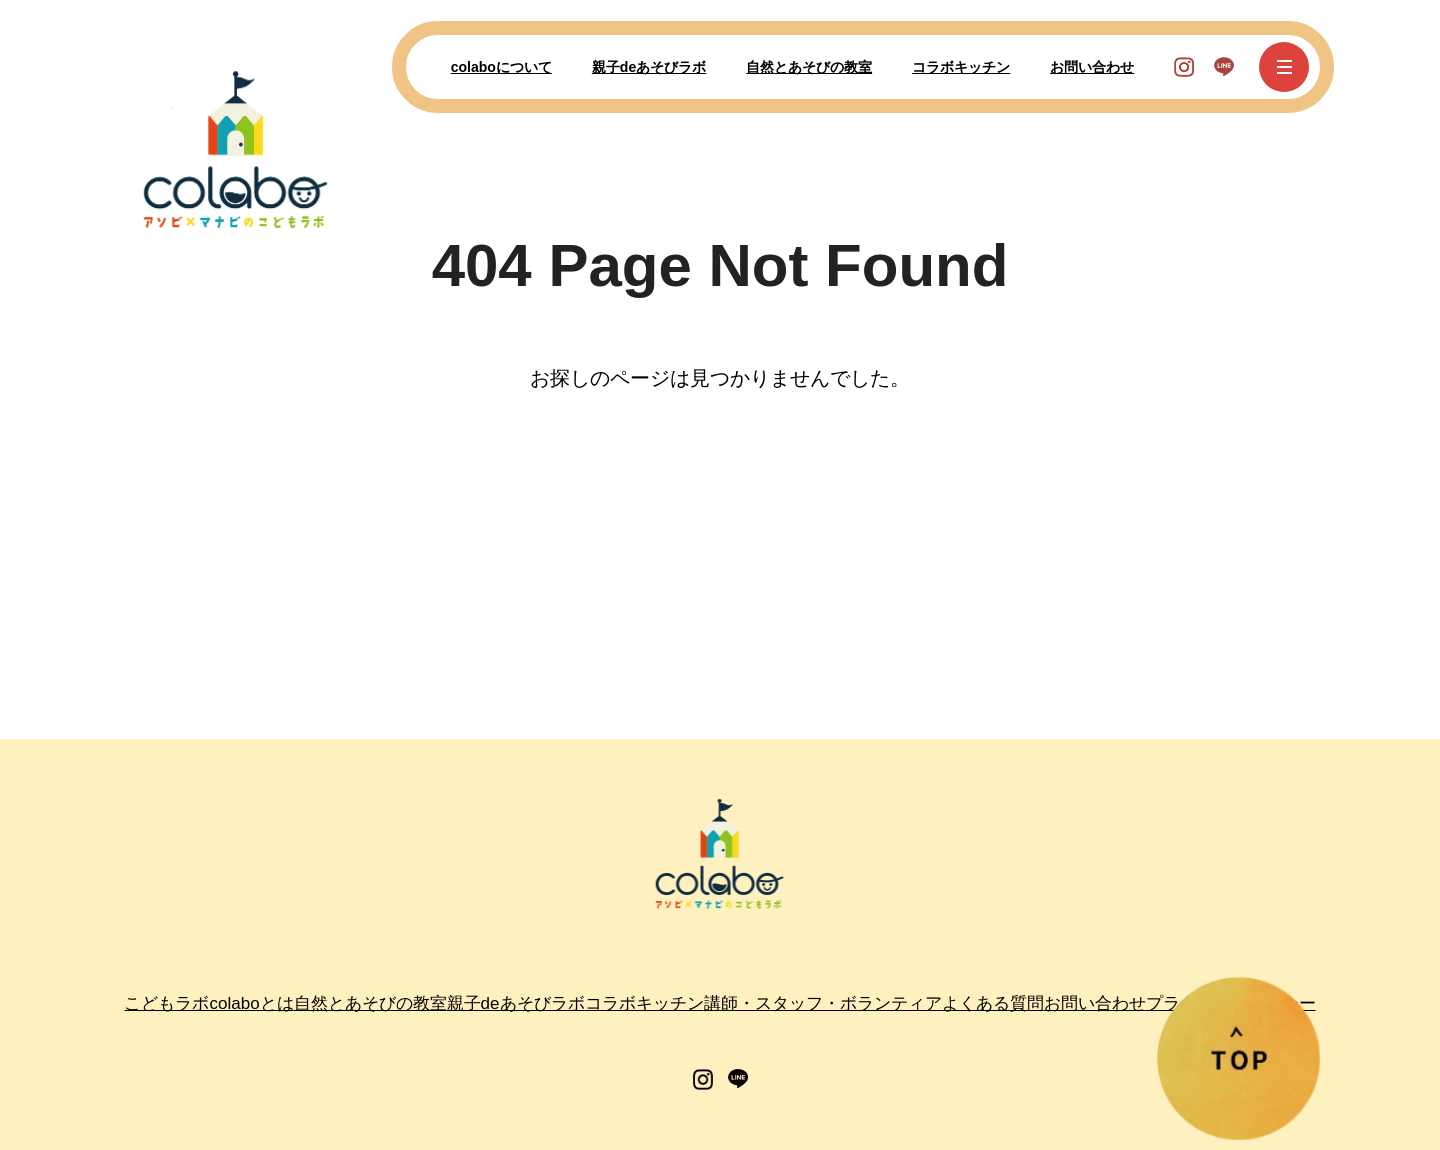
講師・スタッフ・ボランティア (823, 1003)
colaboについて (501, 67)
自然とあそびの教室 (809, 67)
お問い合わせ (1092, 67)
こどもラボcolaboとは (208, 1003)
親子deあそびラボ (649, 67)
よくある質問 (993, 1003)
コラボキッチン (961, 67)
